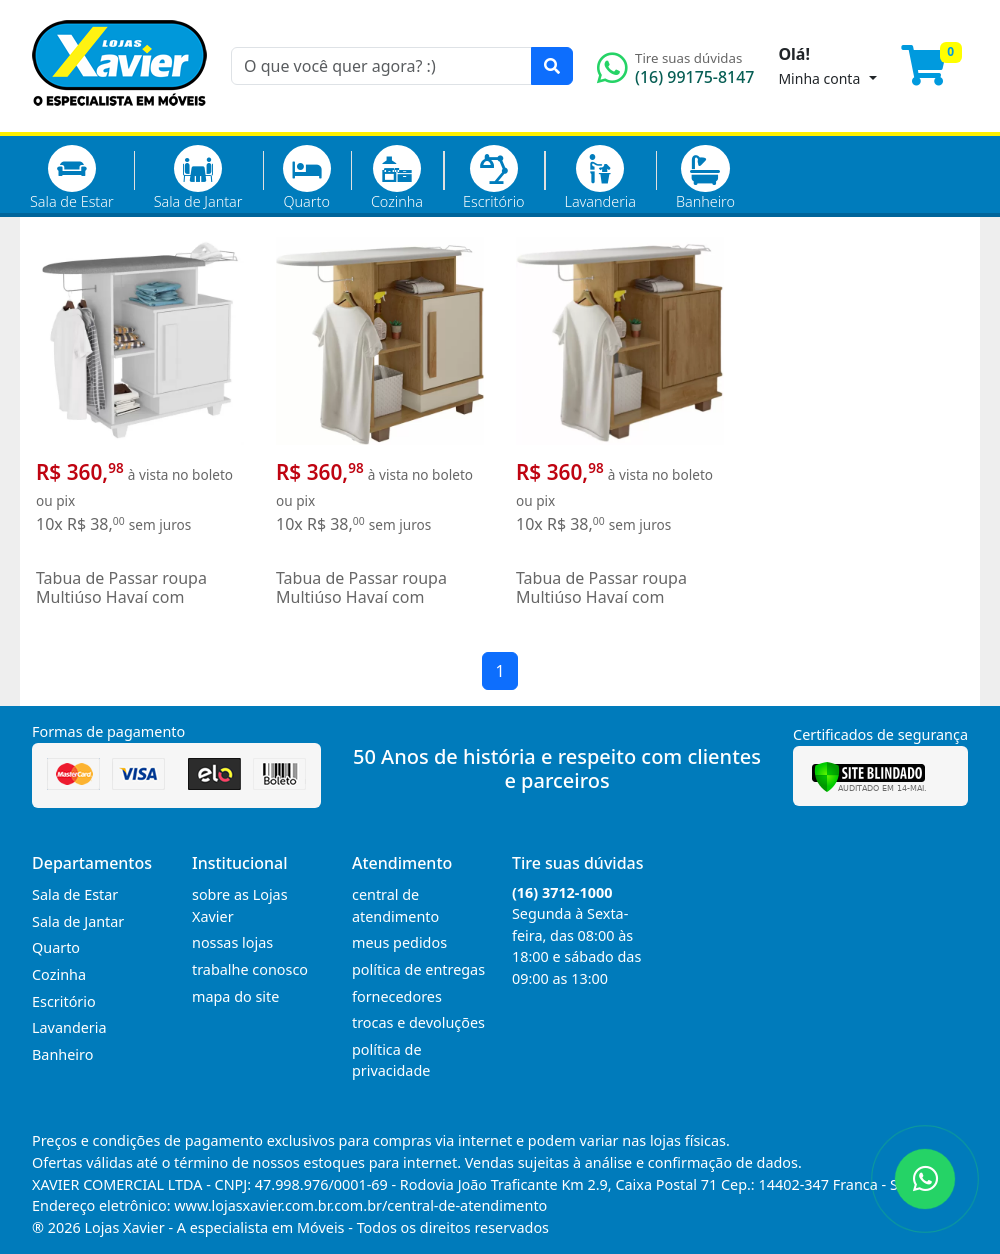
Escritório (493, 178)
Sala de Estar (72, 178)
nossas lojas (232, 942)
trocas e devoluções (418, 1022)
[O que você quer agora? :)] (381, 66)
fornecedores (397, 996)
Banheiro (705, 178)
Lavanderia (599, 178)
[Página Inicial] (119, 120)
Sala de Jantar (198, 178)
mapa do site (235, 996)
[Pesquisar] (552, 66)
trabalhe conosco (250, 969)
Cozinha (397, 178)
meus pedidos (399, 942)
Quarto (307, 178)
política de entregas (418, 969)
